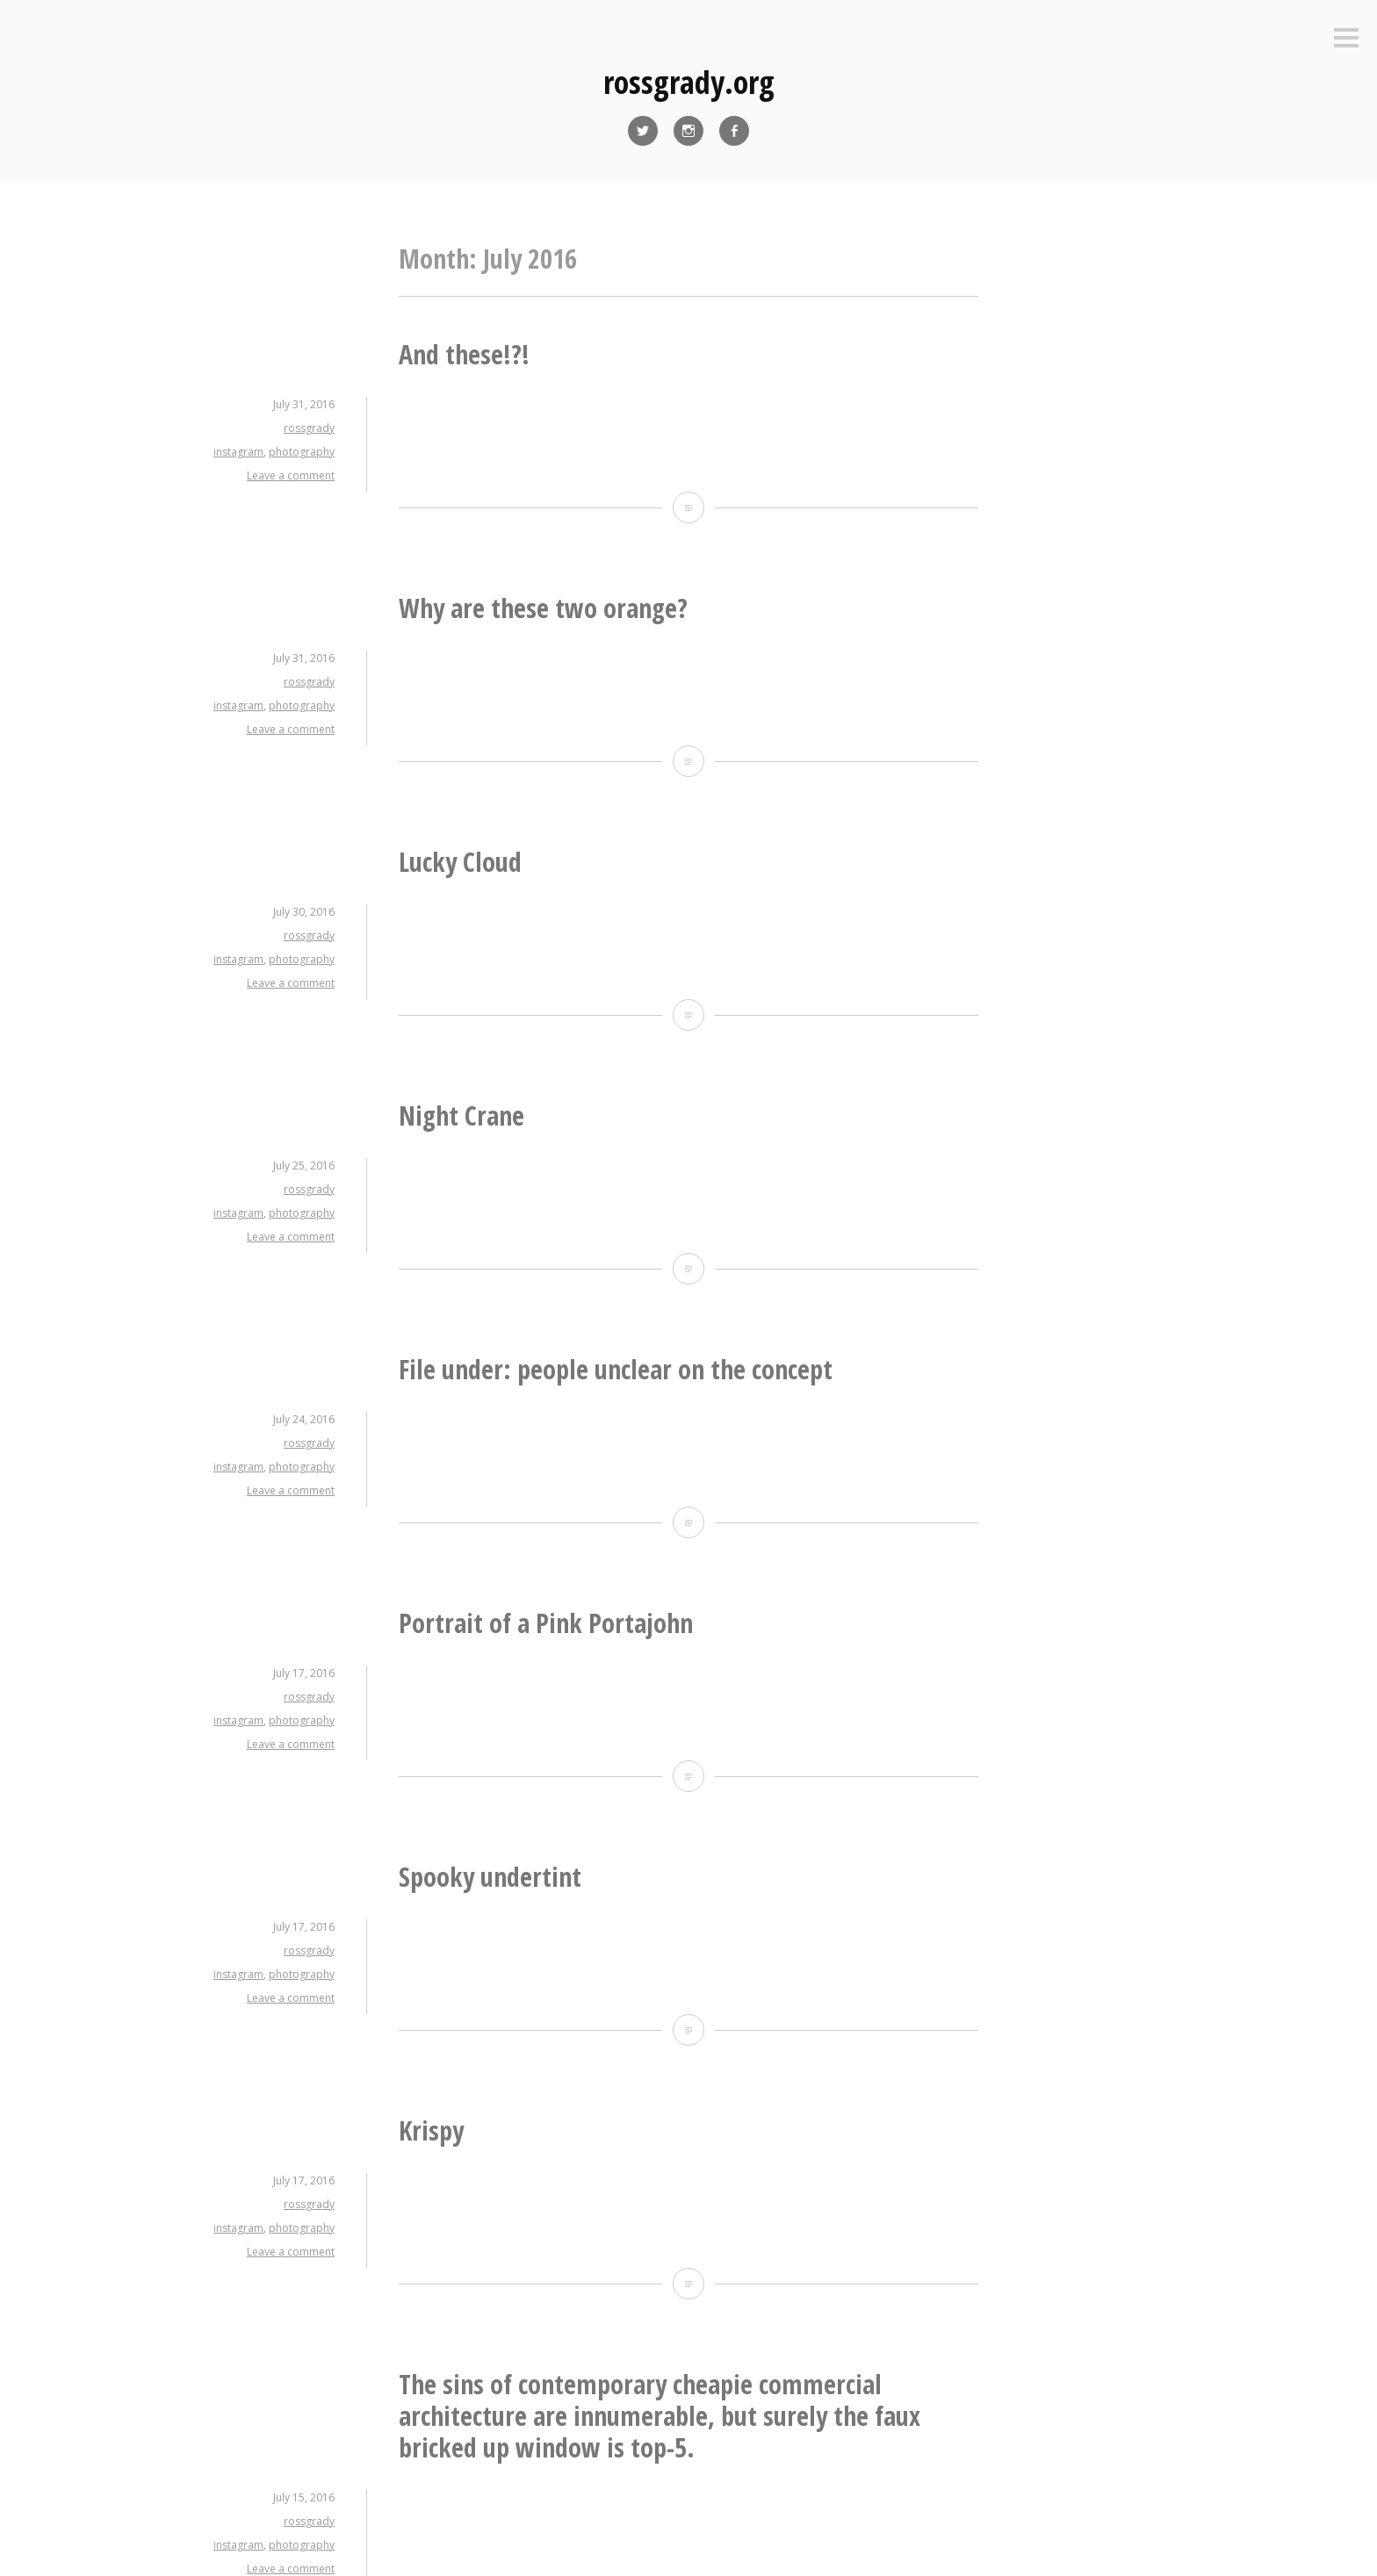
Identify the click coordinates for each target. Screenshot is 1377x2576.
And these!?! (464, 354)
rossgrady (309, 428)
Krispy (431, 2130)
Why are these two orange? (543, 608)
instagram (238, 451)
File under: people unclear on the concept (616, 1369)
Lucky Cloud (460, 862)
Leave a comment (291, 475)
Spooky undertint (490, 1877)
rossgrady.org (689, 82)
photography (302, 451)
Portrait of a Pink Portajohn (546, 1623)
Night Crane (461, 1115)
